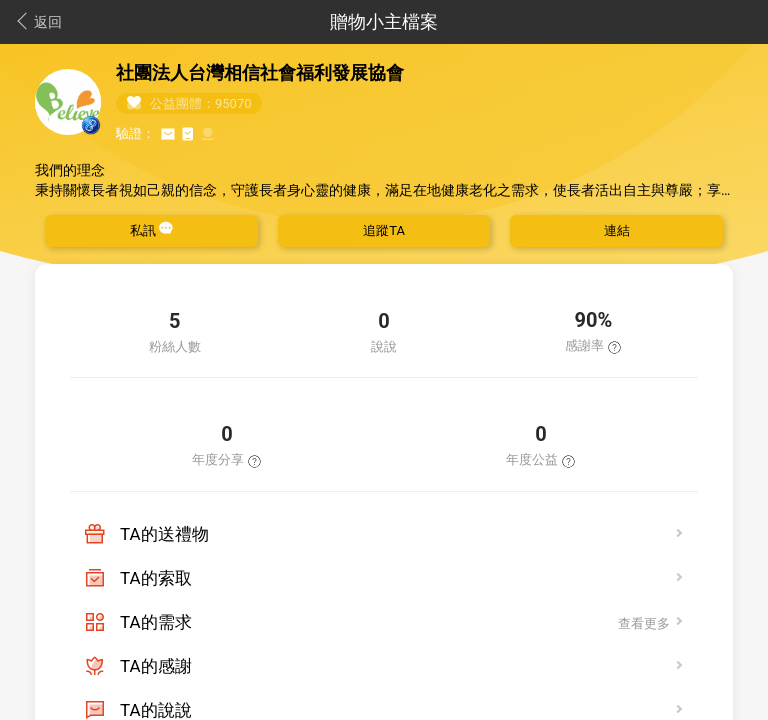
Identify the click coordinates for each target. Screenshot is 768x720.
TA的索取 (156, 578)
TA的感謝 (156, 666)
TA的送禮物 (164, 534)
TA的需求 (156, 622)
